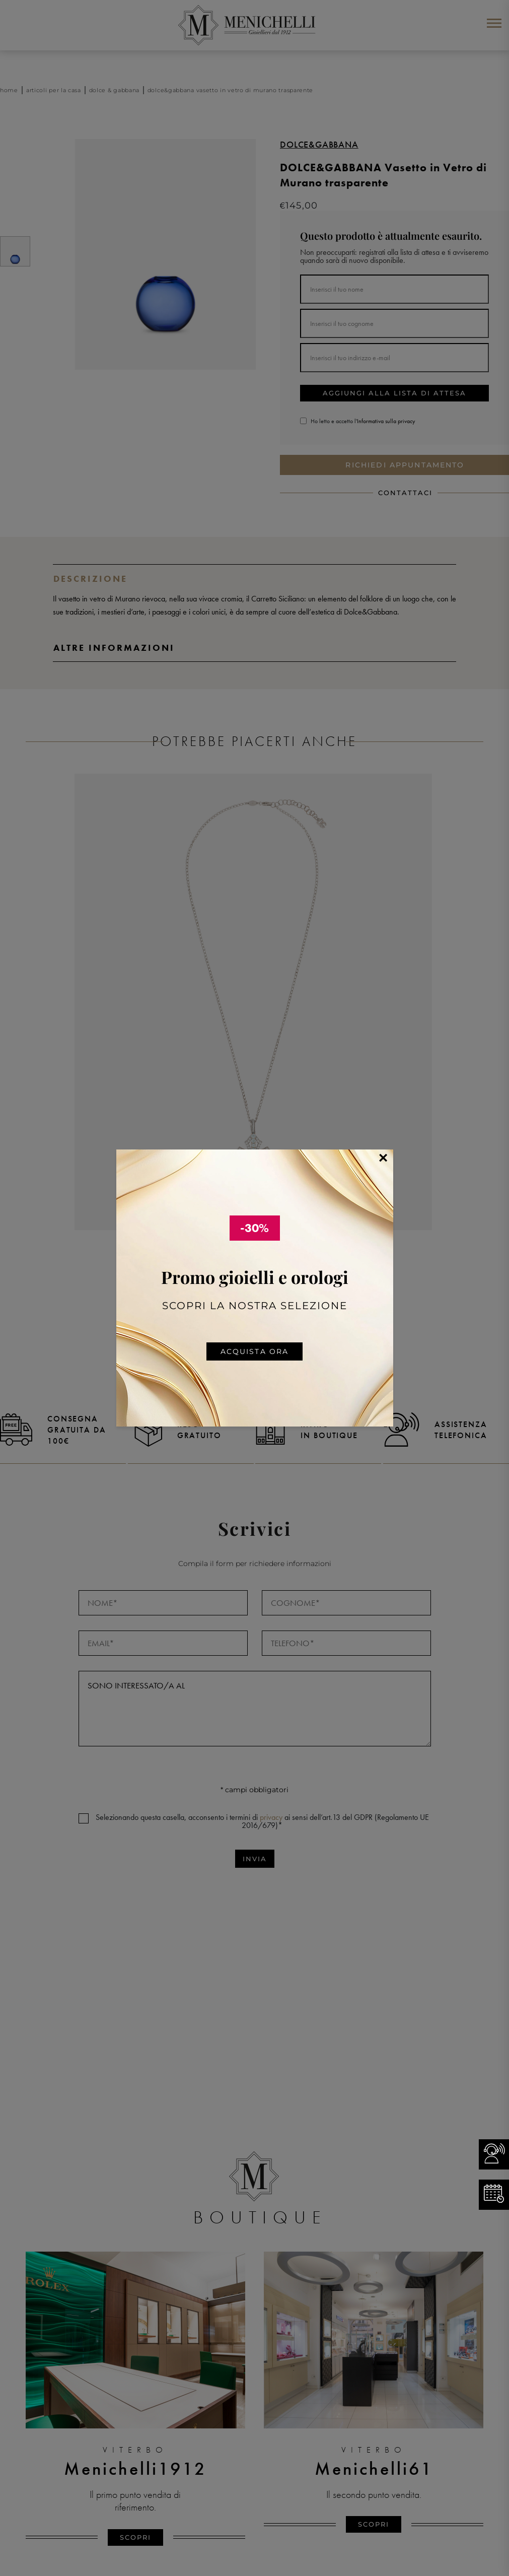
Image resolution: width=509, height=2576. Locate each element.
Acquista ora (255, 1351)
